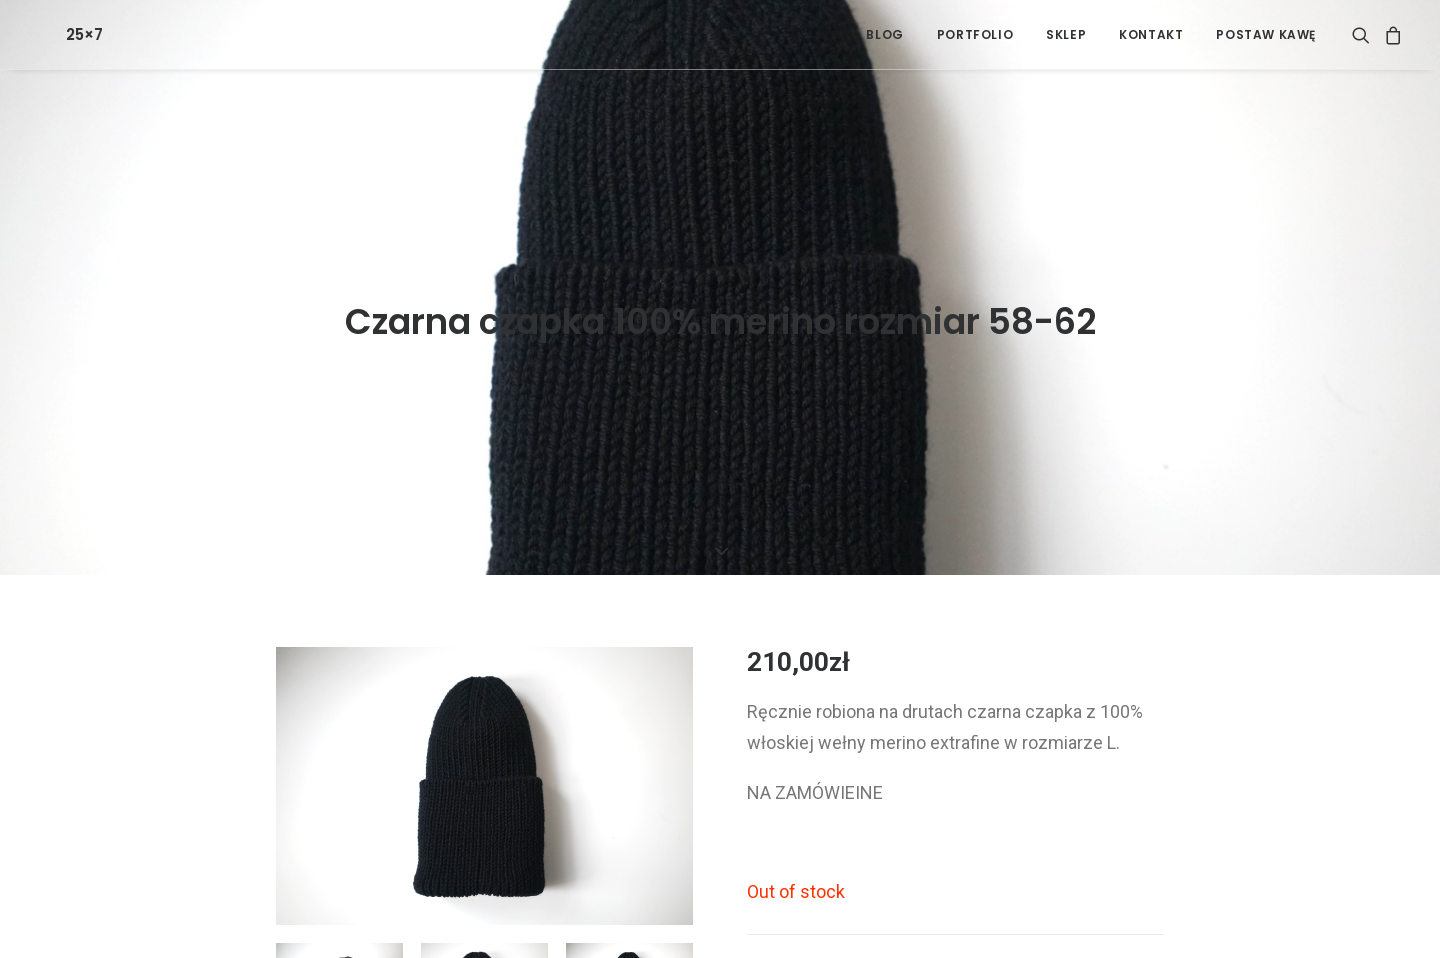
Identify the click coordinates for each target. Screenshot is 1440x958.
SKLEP (1066, 34)
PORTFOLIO (975, 34)
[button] (1364, 34)
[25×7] (54, 34)
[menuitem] (884, 34)
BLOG (884, 34)
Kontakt (1151, 34)
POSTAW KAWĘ (1266, 34)
